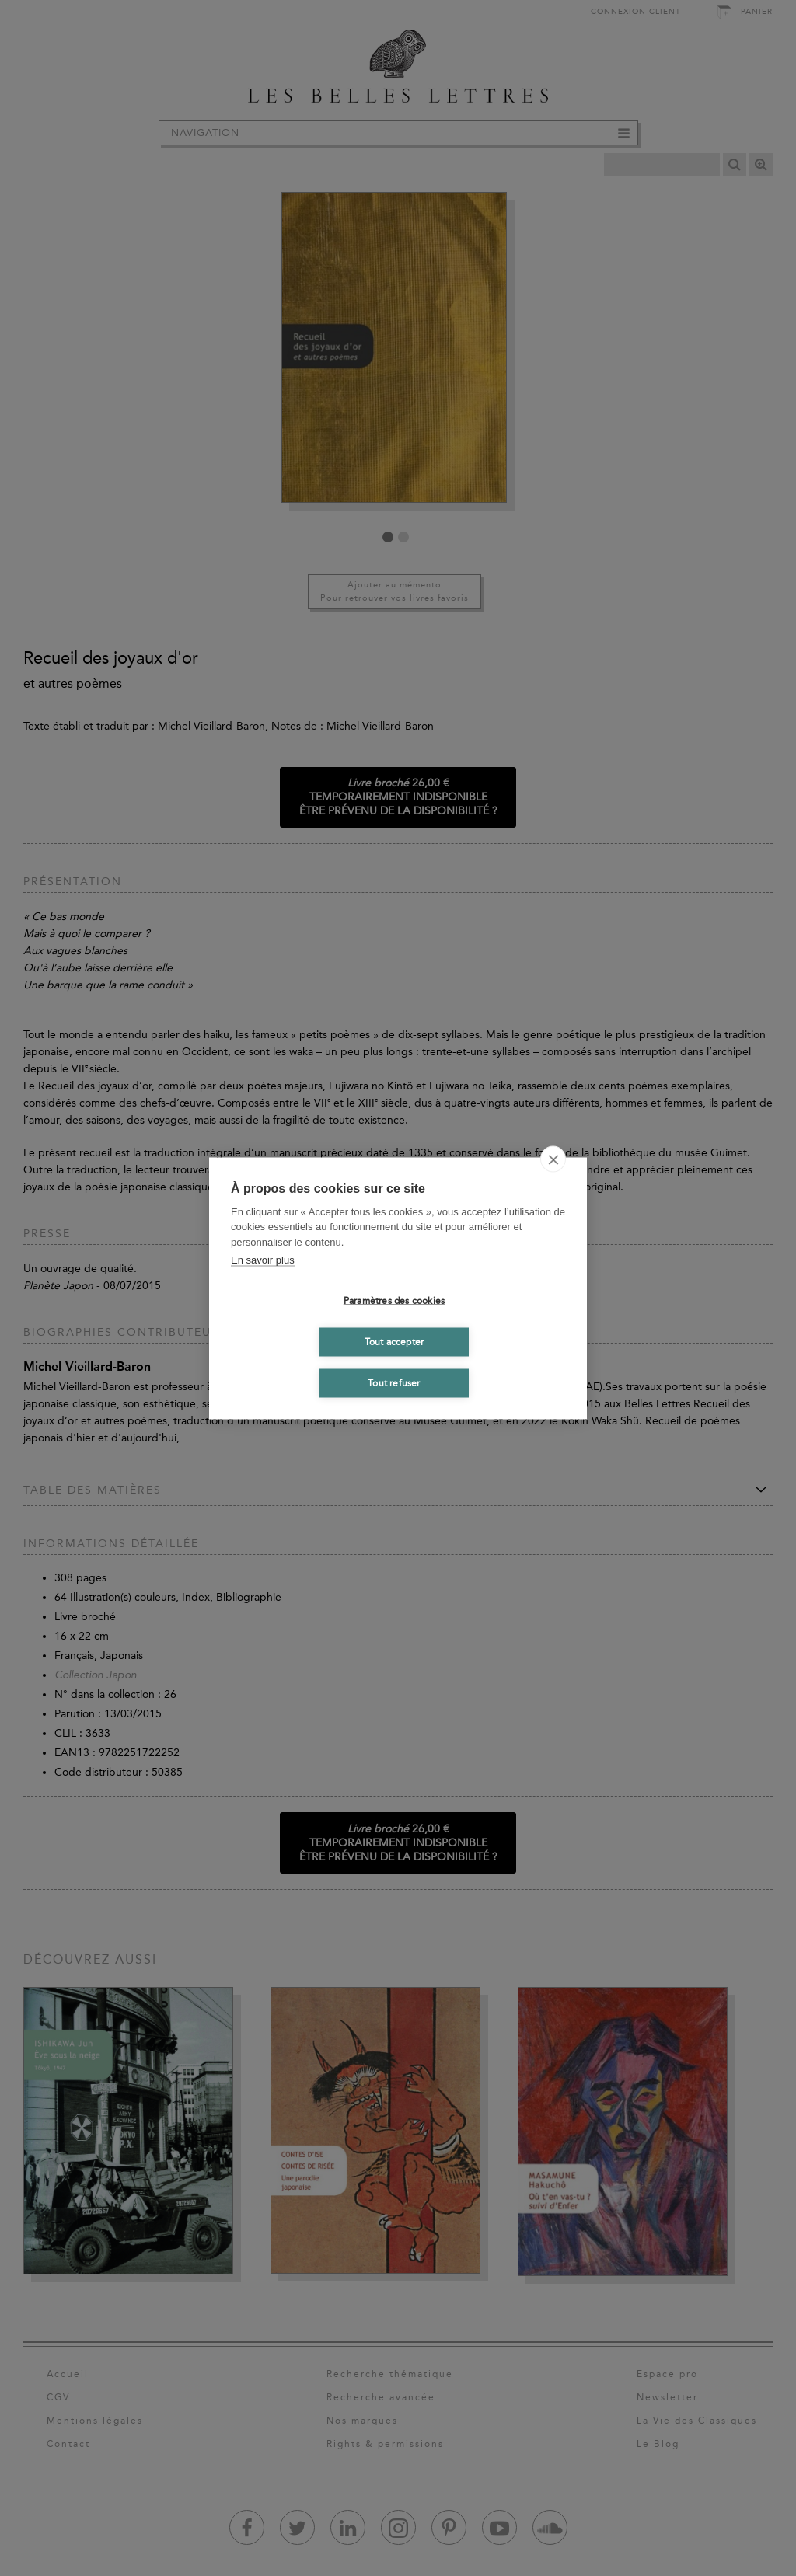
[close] (553, 1158)
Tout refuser (394, 1383)
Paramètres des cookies (394, 1300)
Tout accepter (394, 1342)
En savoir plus (263, 1260)
